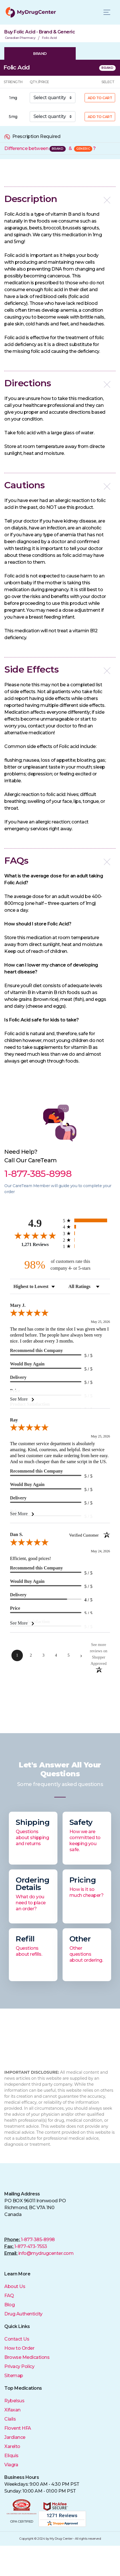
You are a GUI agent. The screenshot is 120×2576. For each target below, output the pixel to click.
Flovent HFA (17, 2428)
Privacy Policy (19, 2366)
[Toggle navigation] (106, 12)
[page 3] (43, 1655)
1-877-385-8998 (38, 2239)
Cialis (10, 2419)
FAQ (9, 2295)
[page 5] (68, 1655)
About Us (14, 2286)
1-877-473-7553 (30, 2246)
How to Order (19, 2348)
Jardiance (14, 2437)
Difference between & (49, 148)
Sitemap (13, 2375)
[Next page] (81, 1655)
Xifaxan (12, 2410)
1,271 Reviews (35, 1244)
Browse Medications (26, 2357)
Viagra (11, 2464)
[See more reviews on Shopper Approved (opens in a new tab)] (98, 1653)
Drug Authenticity (23, 2314)
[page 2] (30, 1655)
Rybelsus (14, 2400)
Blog (9, 2304)
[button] (60, 199)
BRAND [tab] (40, 53)
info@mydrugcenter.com (46, 2253)
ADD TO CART (100, 98)
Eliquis (11, 2455)
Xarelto (12, 2446)
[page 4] (56, 1655)
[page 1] (17, 1655)
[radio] (86, 1220)
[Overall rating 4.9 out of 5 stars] (35, 1235)
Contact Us (16, 2339)
